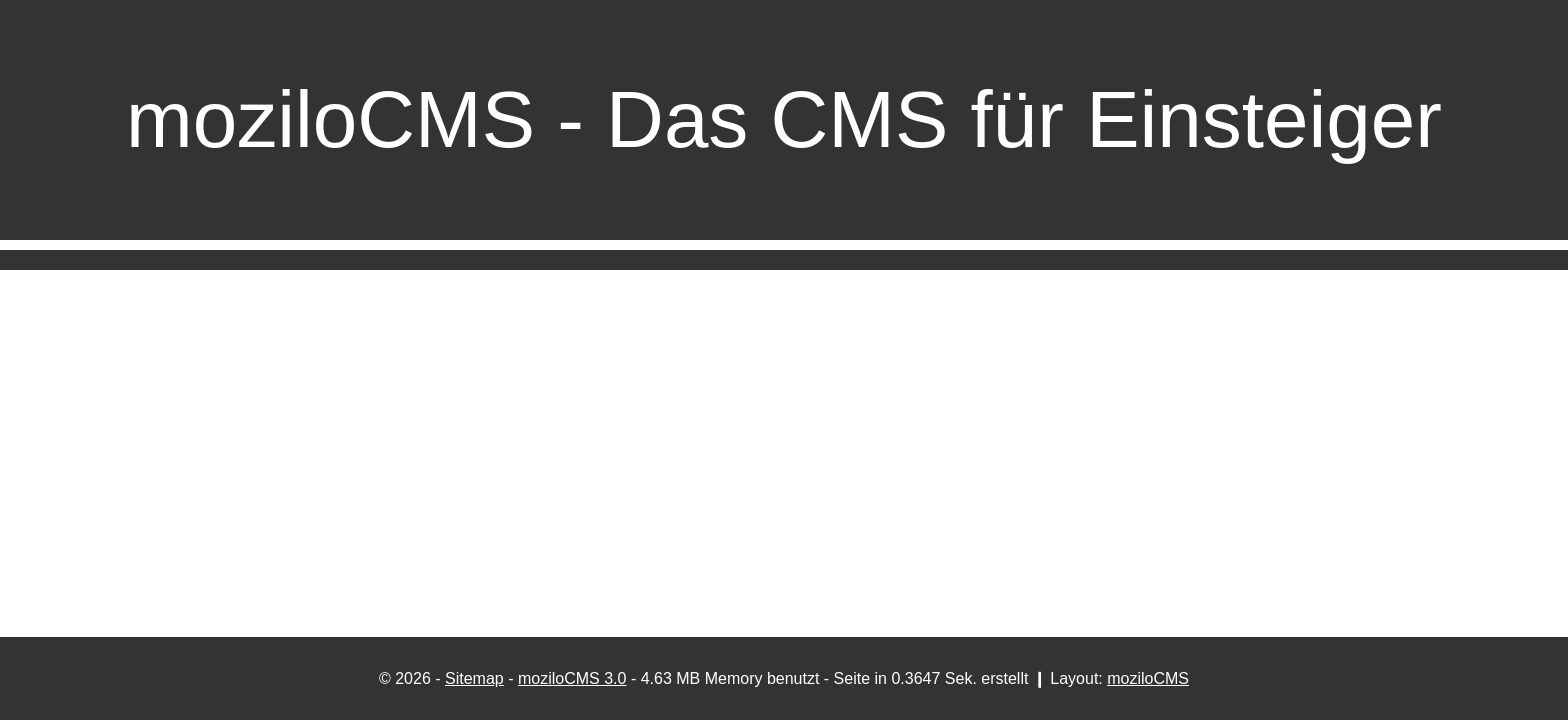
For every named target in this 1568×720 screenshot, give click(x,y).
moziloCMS (1148, 678)
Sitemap (474, 678)
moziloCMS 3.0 (572, 678)
